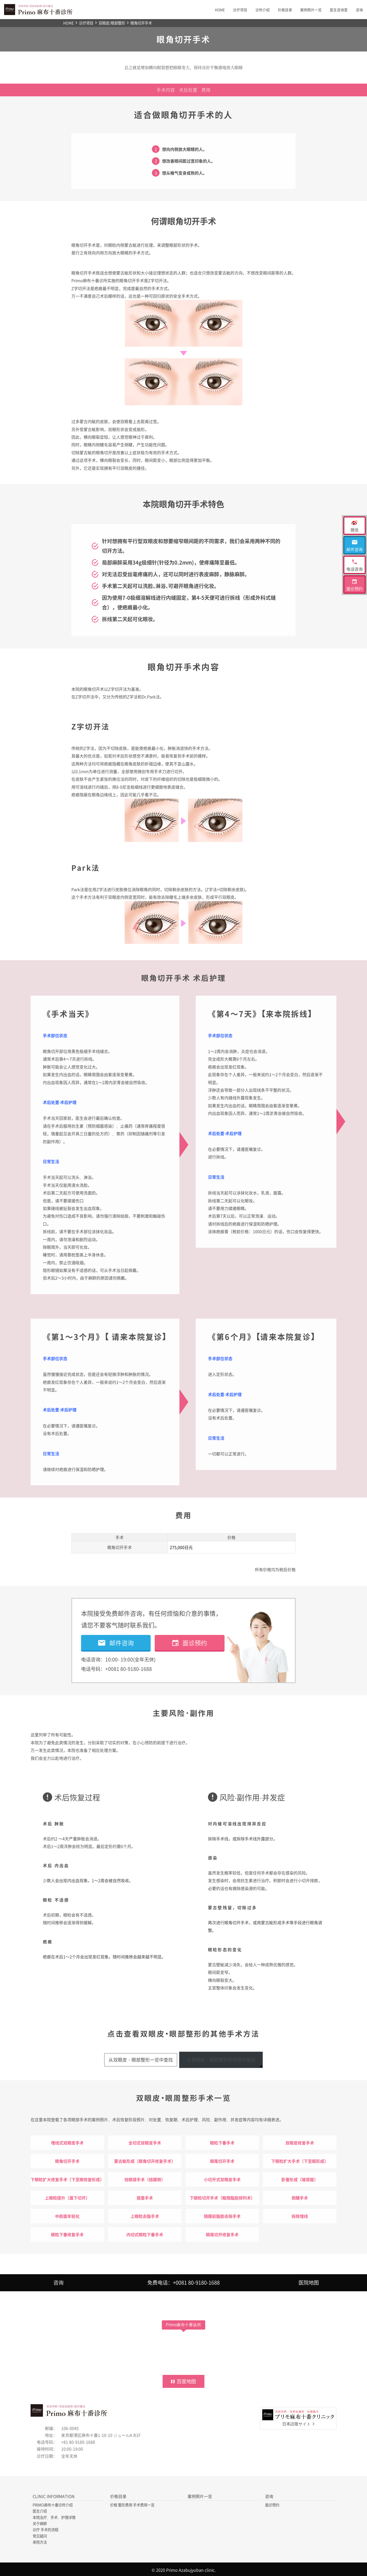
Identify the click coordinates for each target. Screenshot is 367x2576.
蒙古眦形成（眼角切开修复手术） (144, 2158)
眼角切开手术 (67, 2158)
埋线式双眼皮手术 (67, 2140)
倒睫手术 (300, 2195)
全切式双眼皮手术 (144, 2140)
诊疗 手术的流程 (45, 2528)
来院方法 (40, 2540)
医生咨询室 (339, 9)
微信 (354, 526)
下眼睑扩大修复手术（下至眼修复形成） (67, 2176)
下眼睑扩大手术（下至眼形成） (299, 2158)
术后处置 (188, 89)
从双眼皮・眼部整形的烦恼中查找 (221, 2058)
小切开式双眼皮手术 (222, 2176)
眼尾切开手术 (222, 2158)
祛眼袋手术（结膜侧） (144, 2176)
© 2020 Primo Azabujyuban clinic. (184, 2568)
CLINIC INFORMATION (54, 2495)
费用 (206, 89)
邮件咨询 (116, 1642)
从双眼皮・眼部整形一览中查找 (144, 2058)
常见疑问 (40, 2534)
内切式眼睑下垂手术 (144, 2231)
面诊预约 (189, 1642)
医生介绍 (40, 2509)
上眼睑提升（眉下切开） (67, 2195)
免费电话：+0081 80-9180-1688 (183, 2280)
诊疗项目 (240, 9)
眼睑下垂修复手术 (67, 2231)
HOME (220, 9)
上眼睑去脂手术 (144, 2213)
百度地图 (183, 2379)
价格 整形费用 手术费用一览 (132, 2503)
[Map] (183, 2330)
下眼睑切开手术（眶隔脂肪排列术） (222, 2195)
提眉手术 (145, 2195)
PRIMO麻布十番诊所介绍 (53, 2503)
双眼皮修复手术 (299, 2140)
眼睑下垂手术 (222, 2140)
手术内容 (165, 89)
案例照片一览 (311, 9)
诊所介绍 (262, 9)
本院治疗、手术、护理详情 (54, 2516)
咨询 (359, 9)
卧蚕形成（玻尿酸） (299, 2176)
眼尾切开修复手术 (222, 2231)
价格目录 (285, 9)
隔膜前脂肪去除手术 (222, 2213)
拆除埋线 (300, 2213)
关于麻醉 (40, 2522)
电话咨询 (354, 565)
